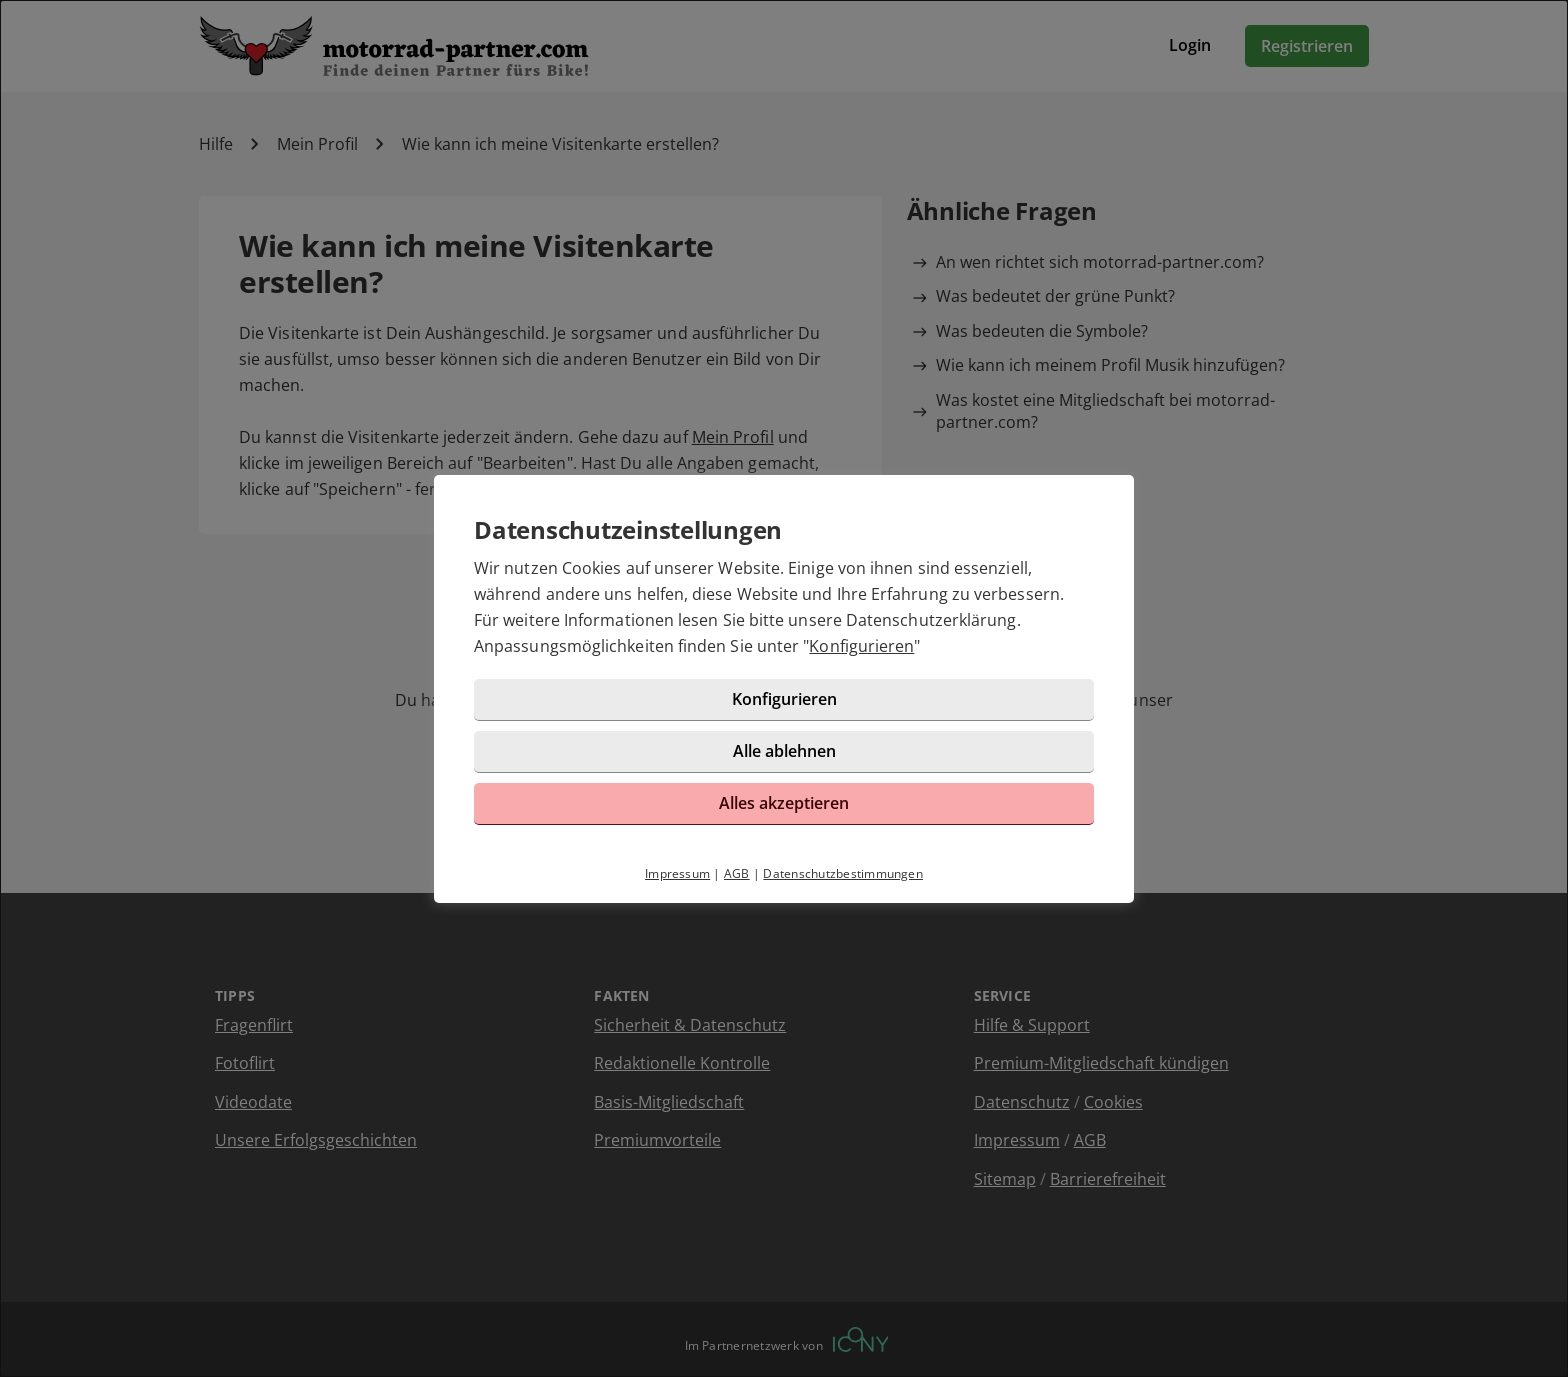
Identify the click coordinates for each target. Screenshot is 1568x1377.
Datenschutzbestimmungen (843, 873)
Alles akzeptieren (784, 803)
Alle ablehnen (784, 751)
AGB (737, 873)
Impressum (677, 873)
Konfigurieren (861, 646)
